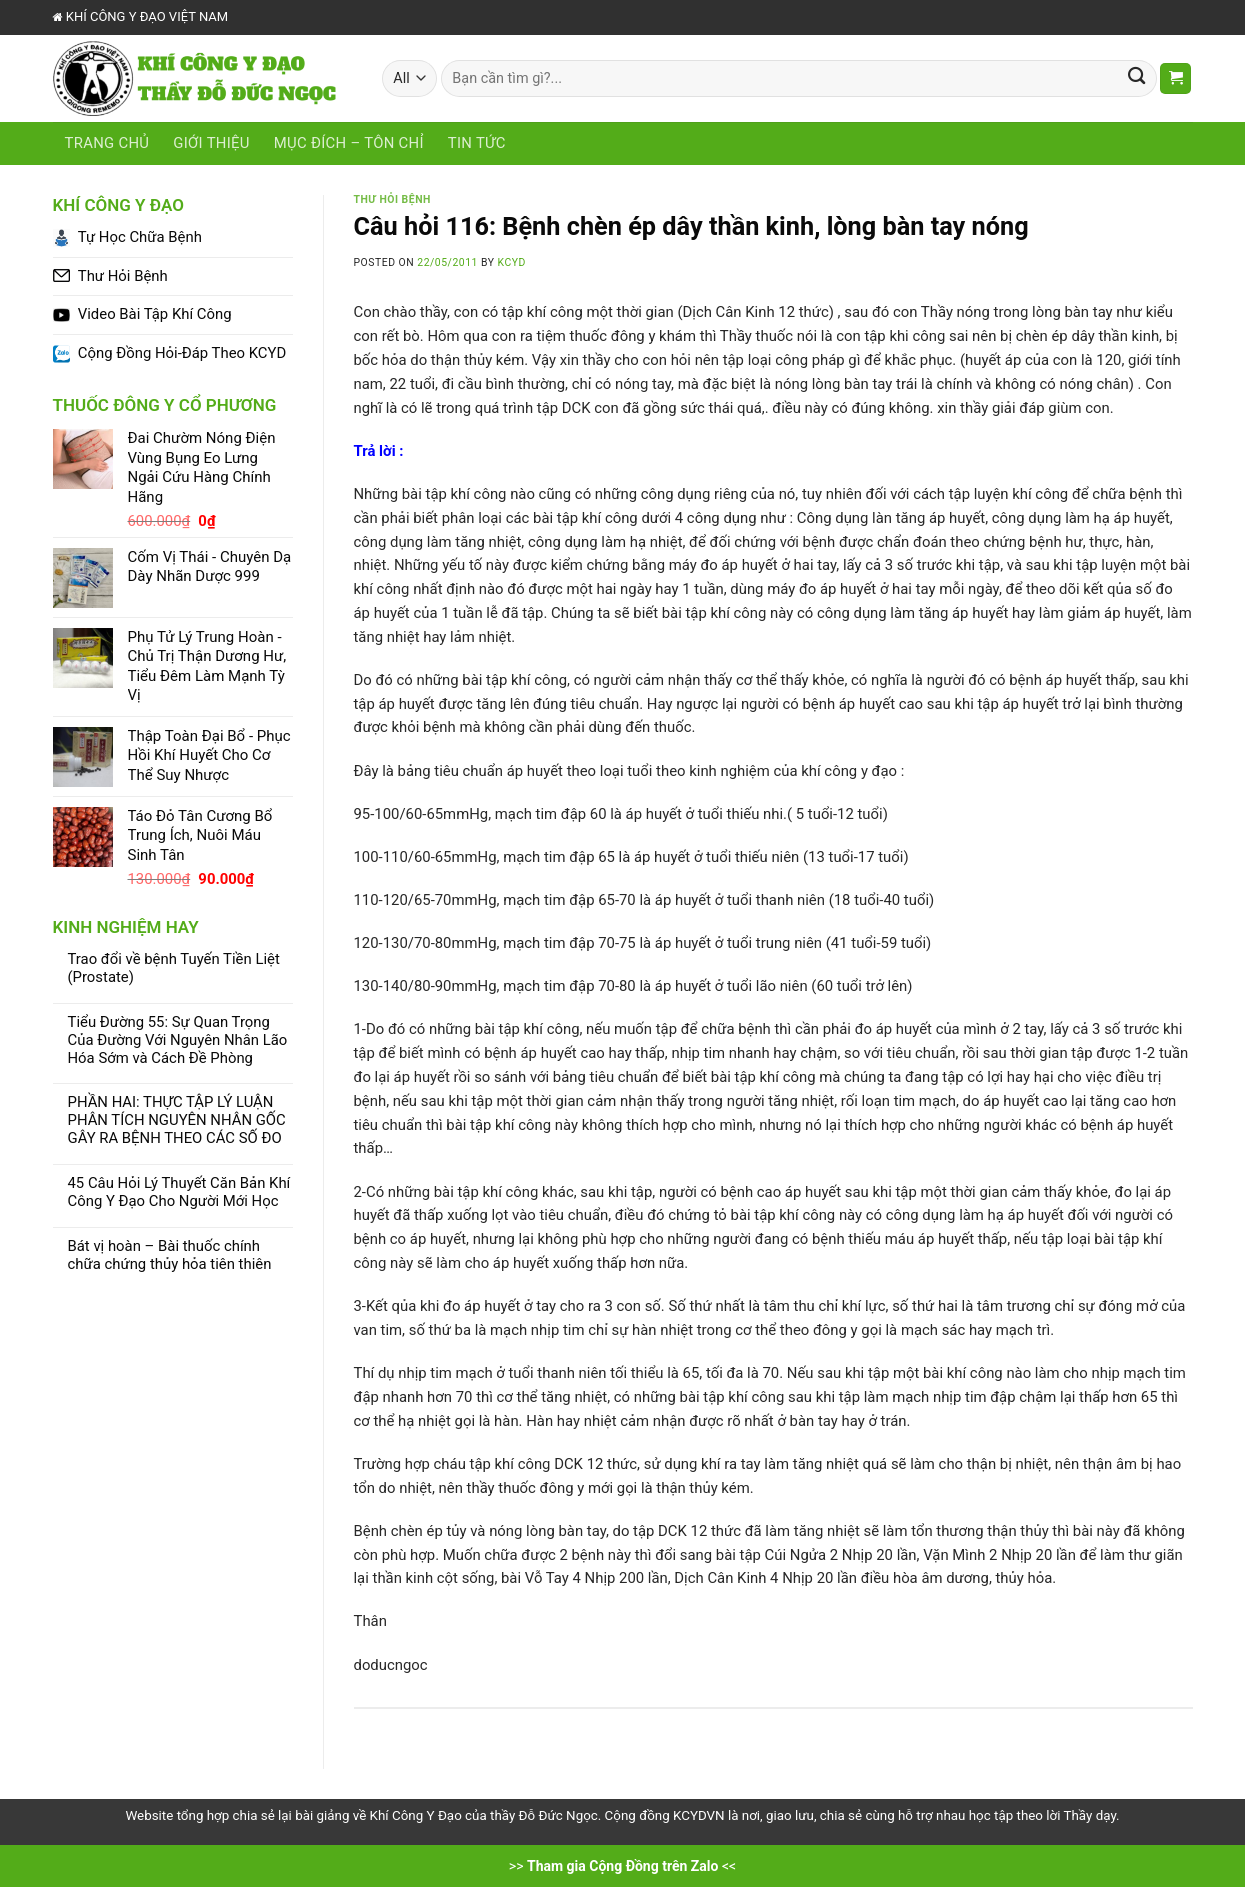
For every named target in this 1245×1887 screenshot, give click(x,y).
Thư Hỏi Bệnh (392, 199)
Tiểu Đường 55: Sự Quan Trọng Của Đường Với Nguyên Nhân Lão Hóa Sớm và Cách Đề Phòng (178, 1040)
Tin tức (477, 143)
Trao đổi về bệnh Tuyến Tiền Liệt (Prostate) (174, 968)
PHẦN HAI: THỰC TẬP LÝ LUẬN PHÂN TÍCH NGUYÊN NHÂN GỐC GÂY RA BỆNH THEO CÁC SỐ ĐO (177, 1120)
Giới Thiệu (211, 143)
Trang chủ (107, 143)
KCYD (512, 262)
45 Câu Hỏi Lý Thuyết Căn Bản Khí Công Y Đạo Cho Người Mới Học (179, 1192)
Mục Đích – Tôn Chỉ (349, 143)
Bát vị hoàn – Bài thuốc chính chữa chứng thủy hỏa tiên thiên (170, 1255)
